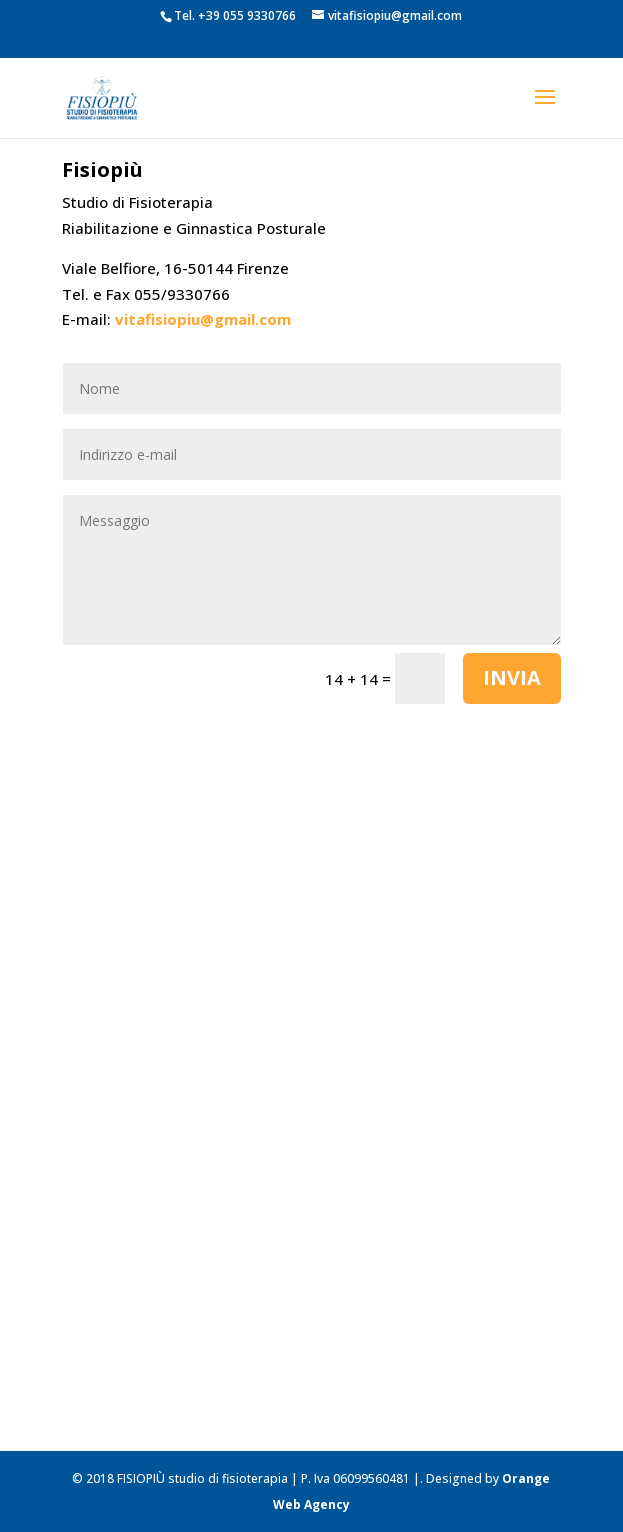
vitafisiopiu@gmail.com (203, 319)
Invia (512, 677)
